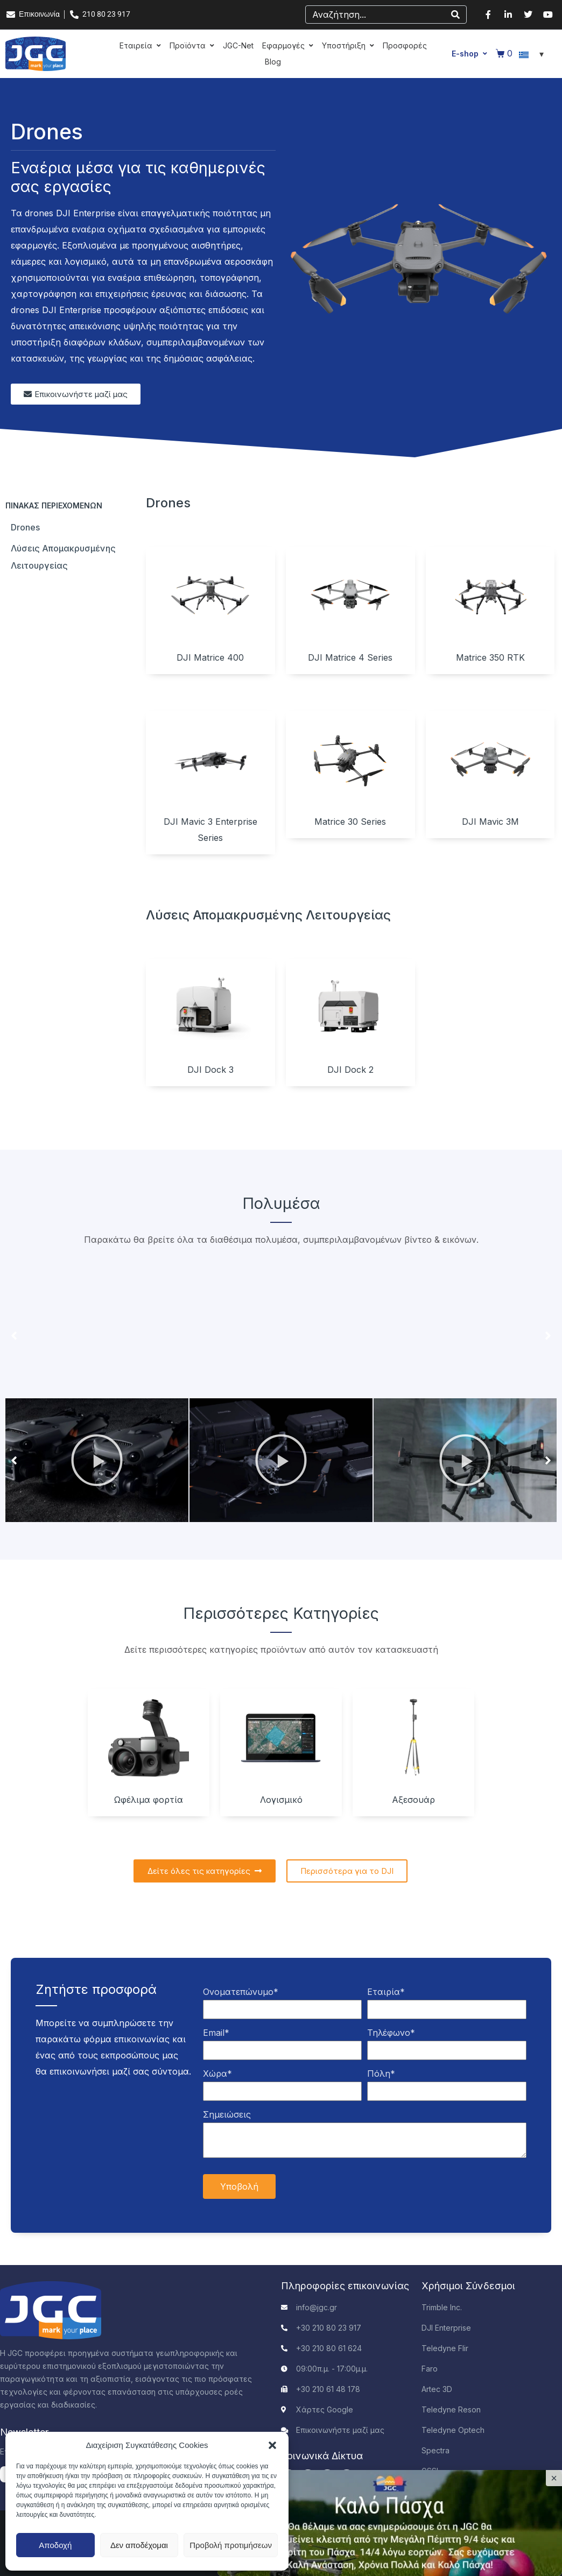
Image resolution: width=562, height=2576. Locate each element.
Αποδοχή (55, 2545)
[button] (272, 2445)
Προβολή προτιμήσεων (230, 2545)
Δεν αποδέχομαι (139, 2545)
